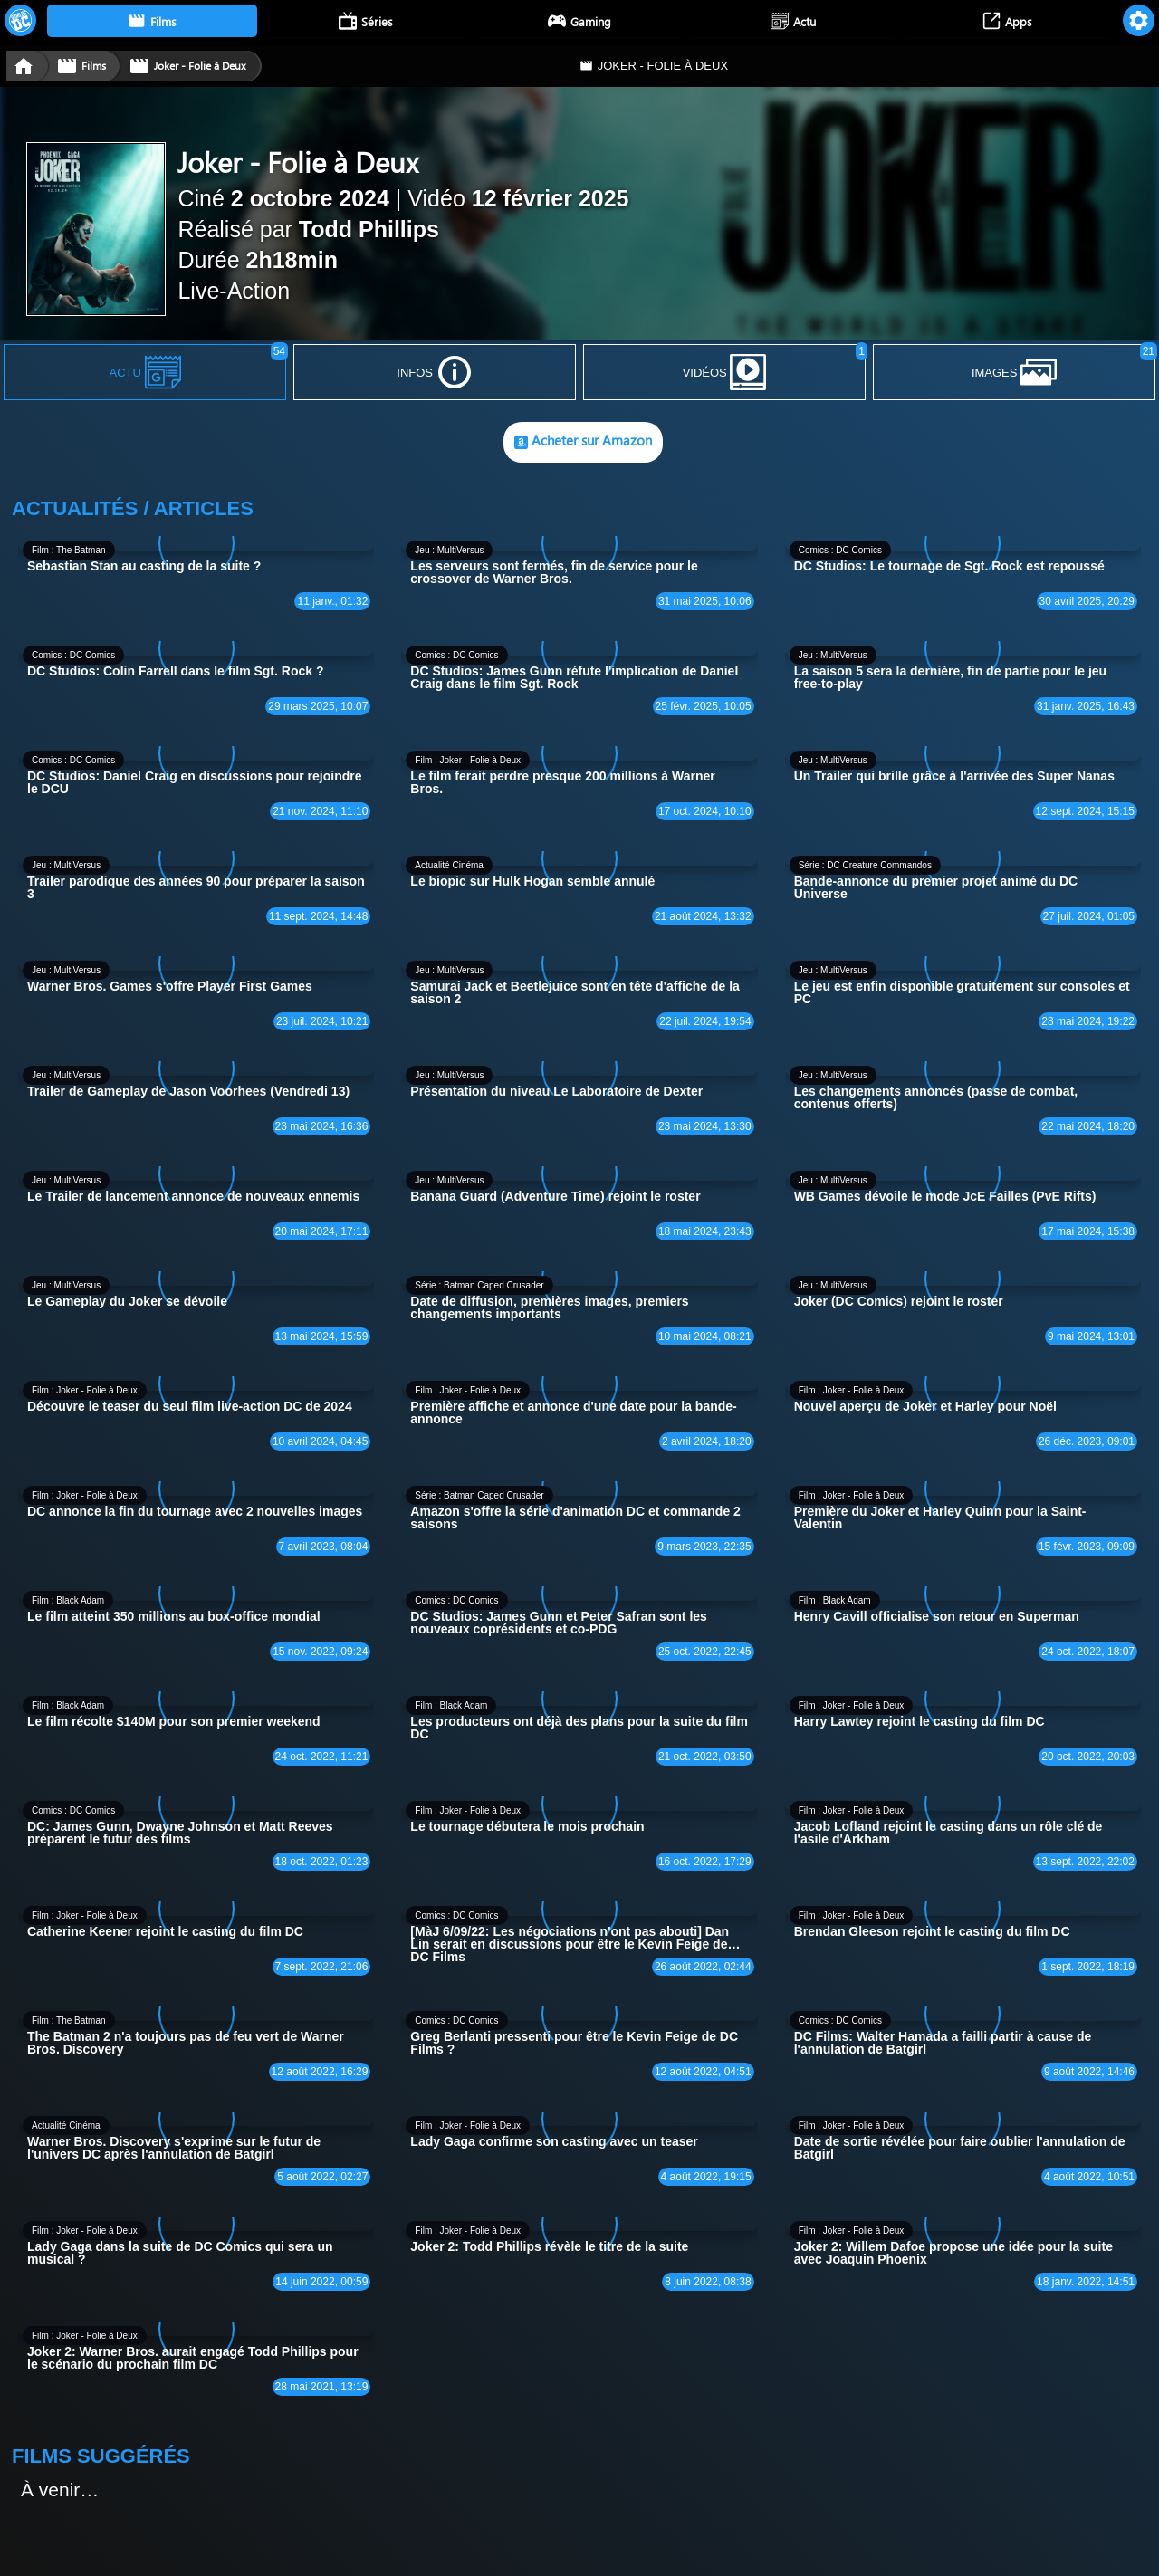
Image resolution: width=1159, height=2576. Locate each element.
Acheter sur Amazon (583, 442)
